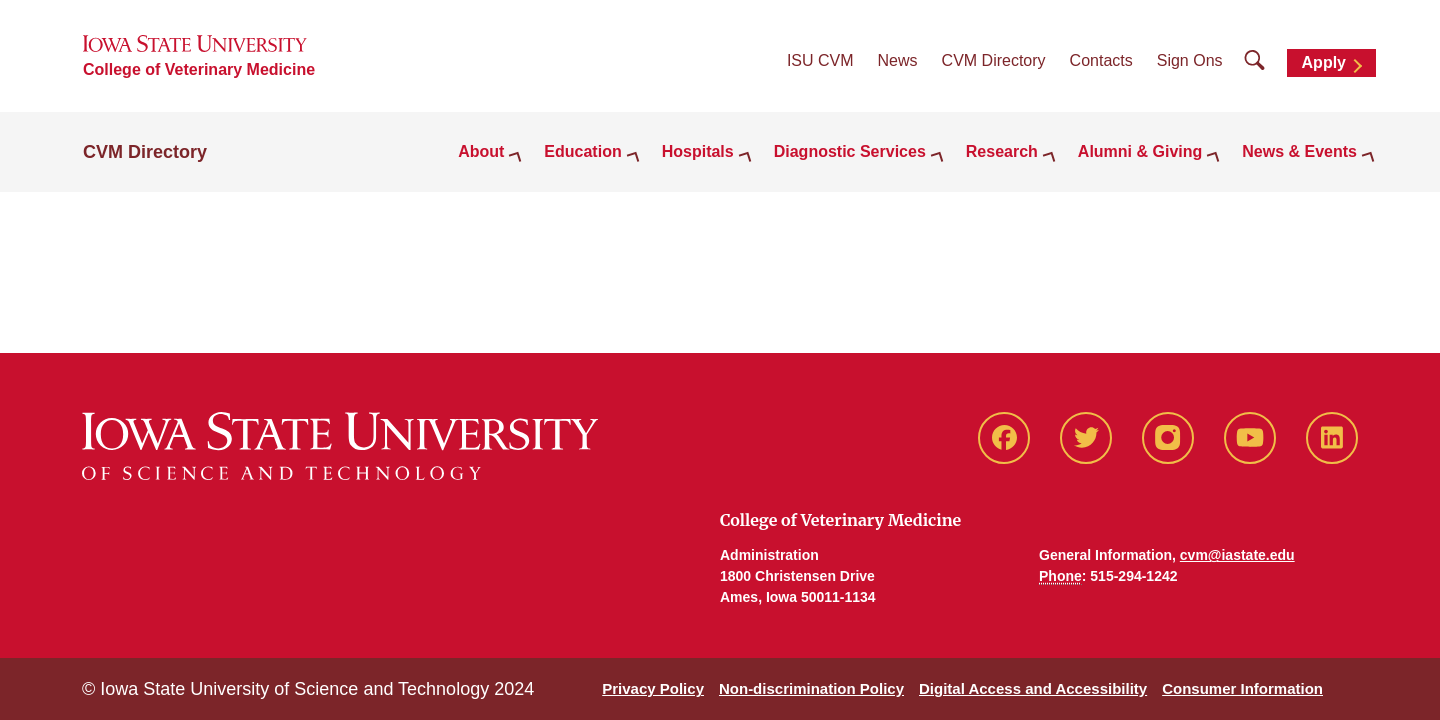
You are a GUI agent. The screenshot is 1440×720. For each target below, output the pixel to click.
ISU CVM (820, 60)
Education (582, 151)
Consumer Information (1242, 688)
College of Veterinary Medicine (199, 69)
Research (1002, 151)
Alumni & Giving (1140, 151)
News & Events (1299, 151)
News (898, 60)
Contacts (1101, 60)
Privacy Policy (653, 688)
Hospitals (698, 151)
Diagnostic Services (850, 151)
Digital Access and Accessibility (1033, 688)
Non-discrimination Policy (811, 688)
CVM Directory (994, 60)
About (481, 151)
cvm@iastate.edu (1237, 555)
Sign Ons (1190, 60)
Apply (1324, 62)
